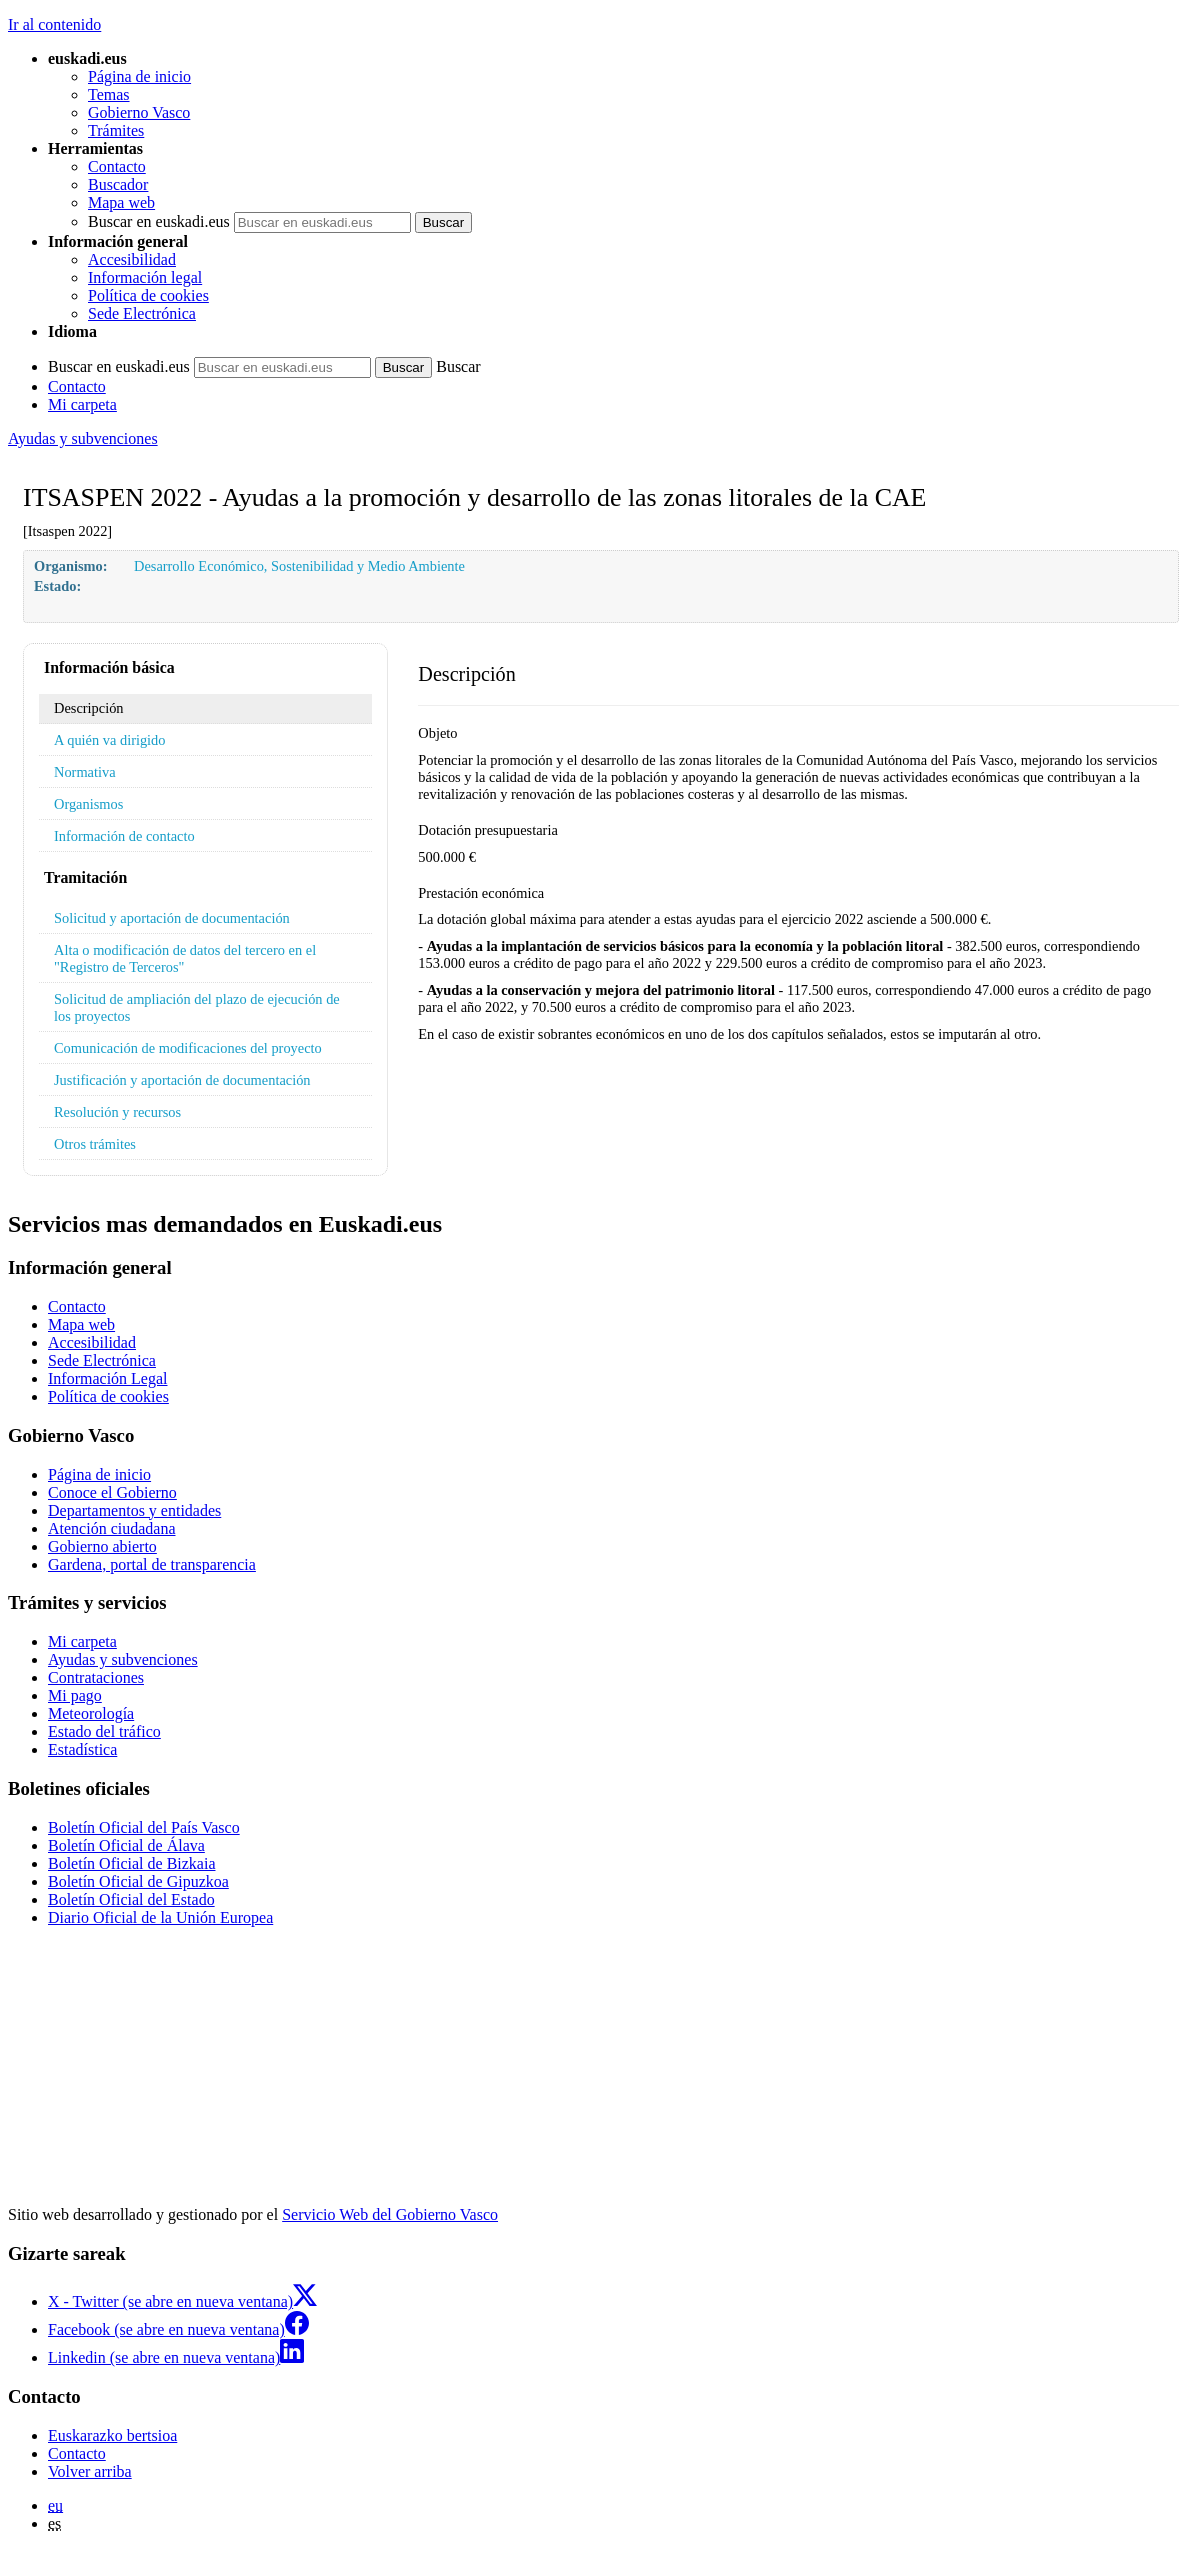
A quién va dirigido (110, 740)
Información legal (145, 277)
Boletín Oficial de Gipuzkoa (138, 1881)
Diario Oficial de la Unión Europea (160, 1917)
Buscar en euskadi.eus (159, 221)
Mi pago (75, 1695)
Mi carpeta (82, 404)
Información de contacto (124, 836)
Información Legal (108, 1378)
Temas (109, 94)
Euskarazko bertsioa (112, 2435)
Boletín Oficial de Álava (126, 1845)
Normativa (85, 772)
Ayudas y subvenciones (83, 438)
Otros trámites (95, 1144)
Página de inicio (139, 76)
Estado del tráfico (104, 1731)
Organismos (88, 804)
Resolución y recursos (117, 1112)
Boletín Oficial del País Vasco (144, 1827)
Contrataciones (96, 1677)
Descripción (89, 708)
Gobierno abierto (102, 1546)
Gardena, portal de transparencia (152, 1564)
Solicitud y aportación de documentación (172, 918)
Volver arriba (90, 2471)
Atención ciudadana (112, 1528)
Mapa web (121, 202)
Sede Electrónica (142, 313)
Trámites (116, 130)
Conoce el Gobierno (112, 1492)
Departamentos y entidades (134, 1510)
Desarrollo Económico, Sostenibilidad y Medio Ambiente (299, 566)
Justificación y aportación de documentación (182, 1080)
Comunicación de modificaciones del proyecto (188, 1048)
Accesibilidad (132, 259)
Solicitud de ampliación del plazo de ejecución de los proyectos (197, 1007)
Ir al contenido (54, 24)
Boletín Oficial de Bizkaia (132, 1863)
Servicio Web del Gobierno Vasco (390, 2214)
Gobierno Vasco (139, 112)
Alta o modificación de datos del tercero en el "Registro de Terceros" (185, 958)
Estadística (82, 1749)
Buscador (118, 184)
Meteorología (91, 1713)
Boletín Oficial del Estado (131, 1899)
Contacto (117, 166)
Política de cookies (148, 295)
